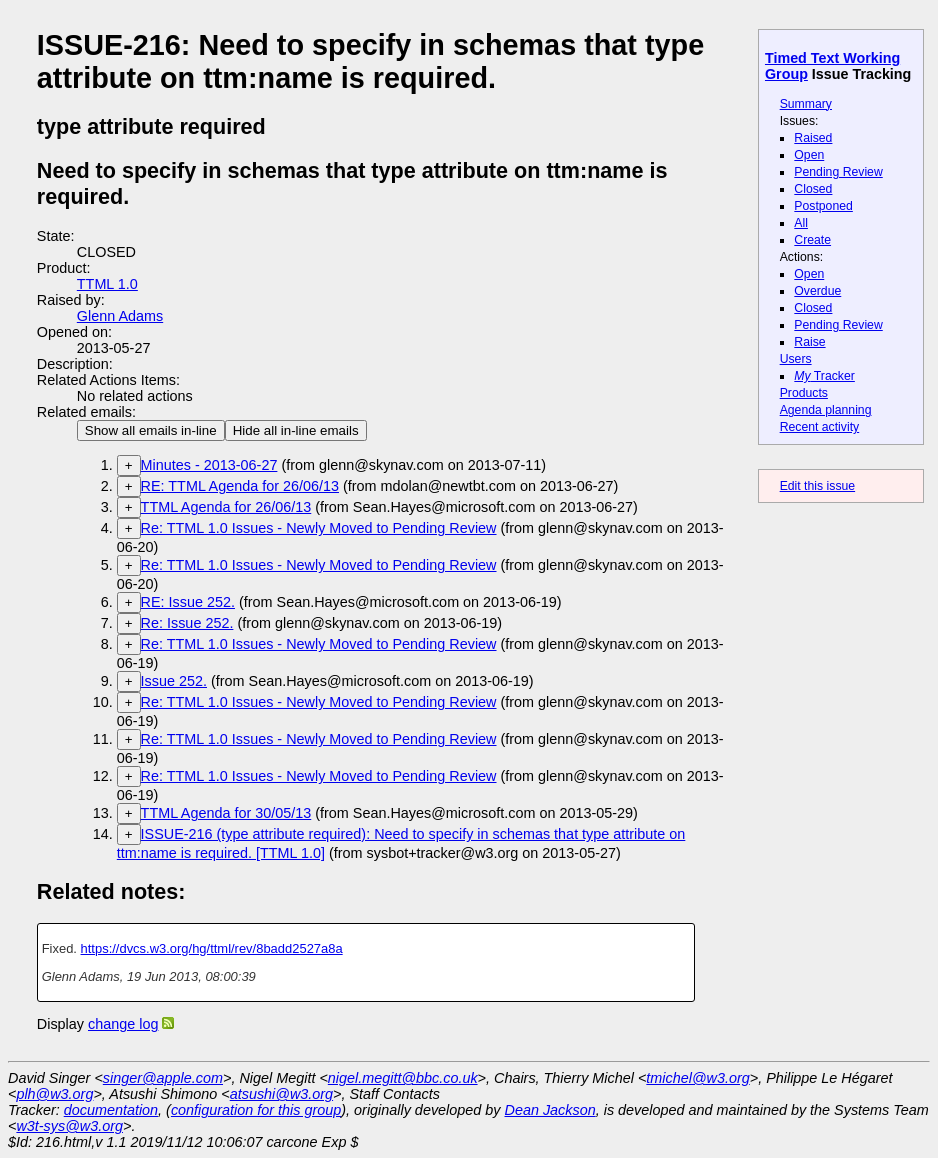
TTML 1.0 (107, 284)
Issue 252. (174, 681)
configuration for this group (256, 1110)
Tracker (824, 376)
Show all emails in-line (151, 430)
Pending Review (838, 172)
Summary (806, 104)
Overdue (817, 291)
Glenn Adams (120, 316)
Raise (809, 342)
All (801, 223)
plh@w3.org (54, 1094)
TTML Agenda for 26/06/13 (226, 507)
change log (123, 1024)
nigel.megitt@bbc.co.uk (403, 1078)
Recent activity (820, 427)
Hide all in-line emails (296, 430)
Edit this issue (817, 486)
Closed (813, 189)
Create (812, 240)
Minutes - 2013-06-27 (209, 465)
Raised (813, 138)
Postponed (823, 206)
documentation (111, 1110)
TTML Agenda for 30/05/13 (226, 813)
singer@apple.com (163, 1078)
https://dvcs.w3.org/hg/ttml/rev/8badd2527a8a (212, 948)
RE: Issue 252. (188, 602)
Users (796, 359)
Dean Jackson (550, 1110)
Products (804, 393)
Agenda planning (826, 410)
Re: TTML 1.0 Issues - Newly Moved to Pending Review (319, 528)
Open (809, 155)
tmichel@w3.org (697, 1078)
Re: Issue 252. (187, 623)
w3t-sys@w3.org (69, 1126)
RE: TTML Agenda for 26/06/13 (240, 486)
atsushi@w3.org (281, 1094)
